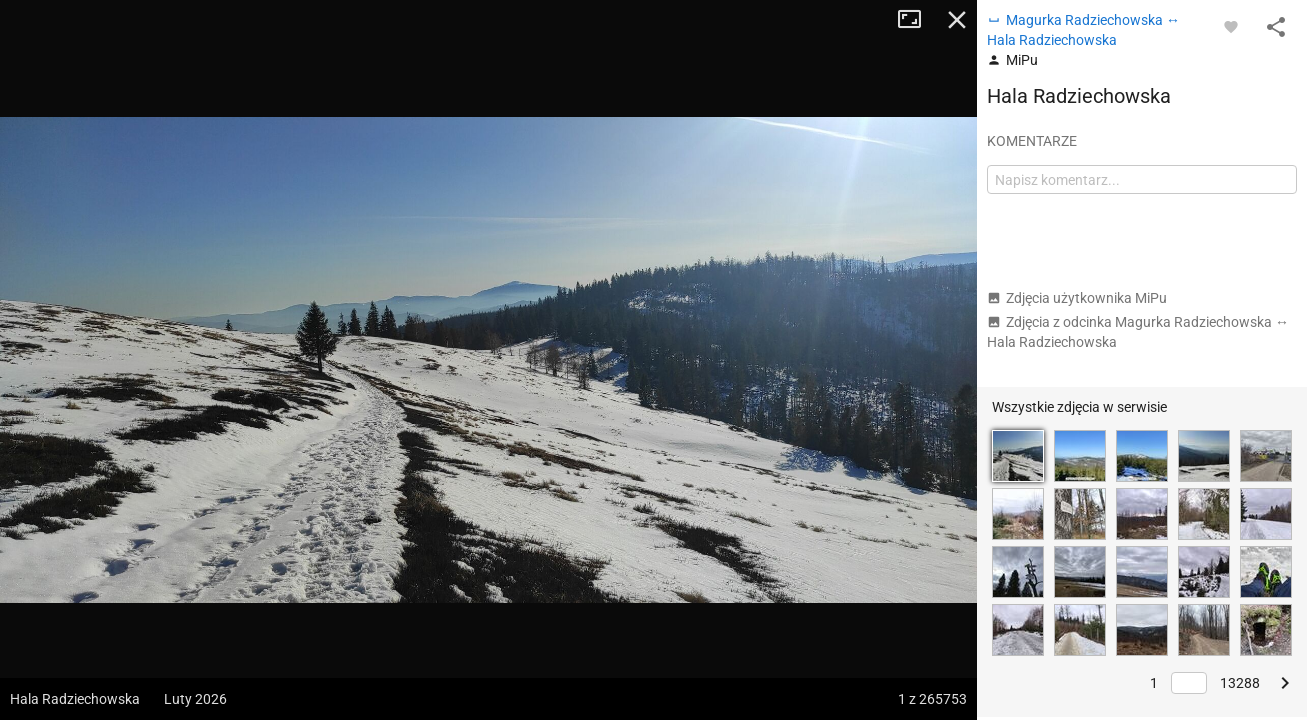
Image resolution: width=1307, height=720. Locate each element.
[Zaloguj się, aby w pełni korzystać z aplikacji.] (1231, 26)
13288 (1240, 683)
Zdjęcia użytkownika (1077, 298)
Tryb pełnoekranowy (917, 20)
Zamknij (957, 20)
